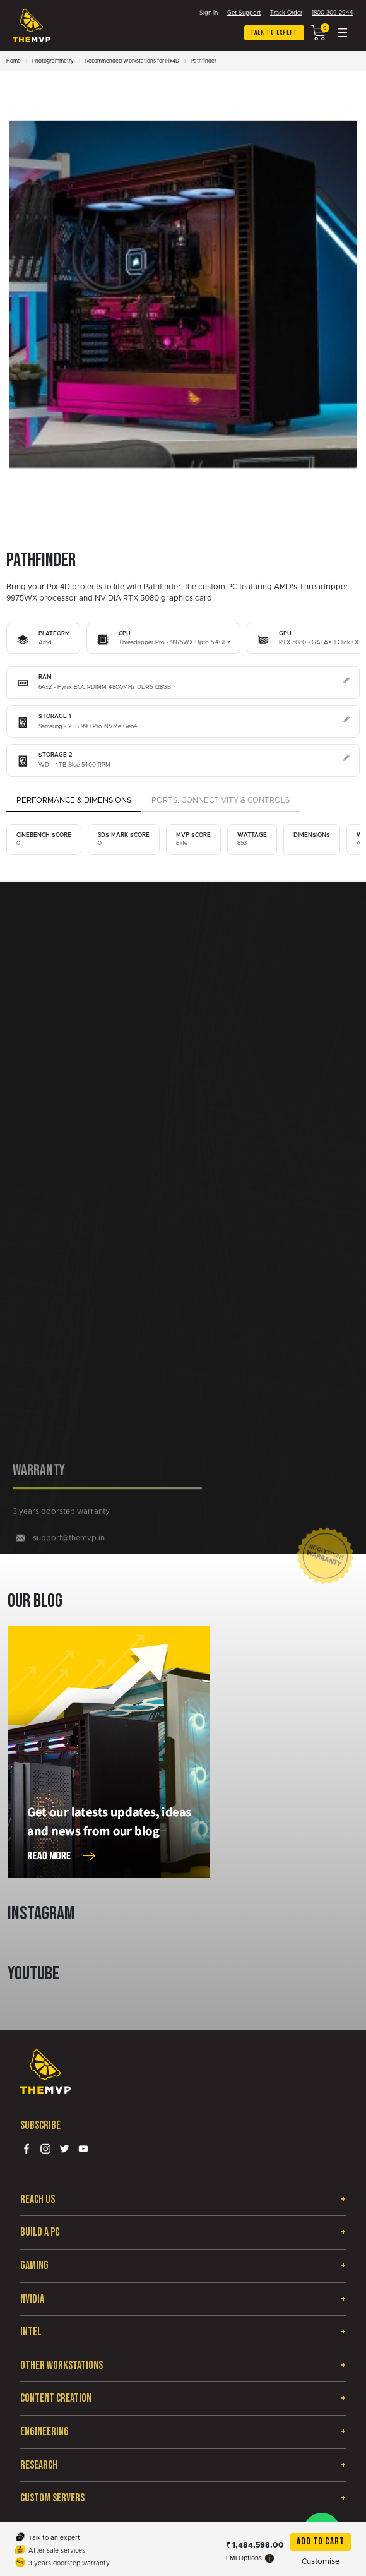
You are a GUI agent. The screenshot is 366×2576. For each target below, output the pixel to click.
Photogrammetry (53, 61)
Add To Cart (321, 2542)
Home (13, 61)
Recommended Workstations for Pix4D (132, 61)
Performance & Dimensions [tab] (73, 800)
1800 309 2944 (332, 13)
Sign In (208, 13)
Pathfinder (203, 61)
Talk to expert (274, 32)
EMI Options (250, 2558)
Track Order (286, 13)
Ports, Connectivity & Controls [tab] (220, 800)
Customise (320, 2561)
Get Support (244, 13)
